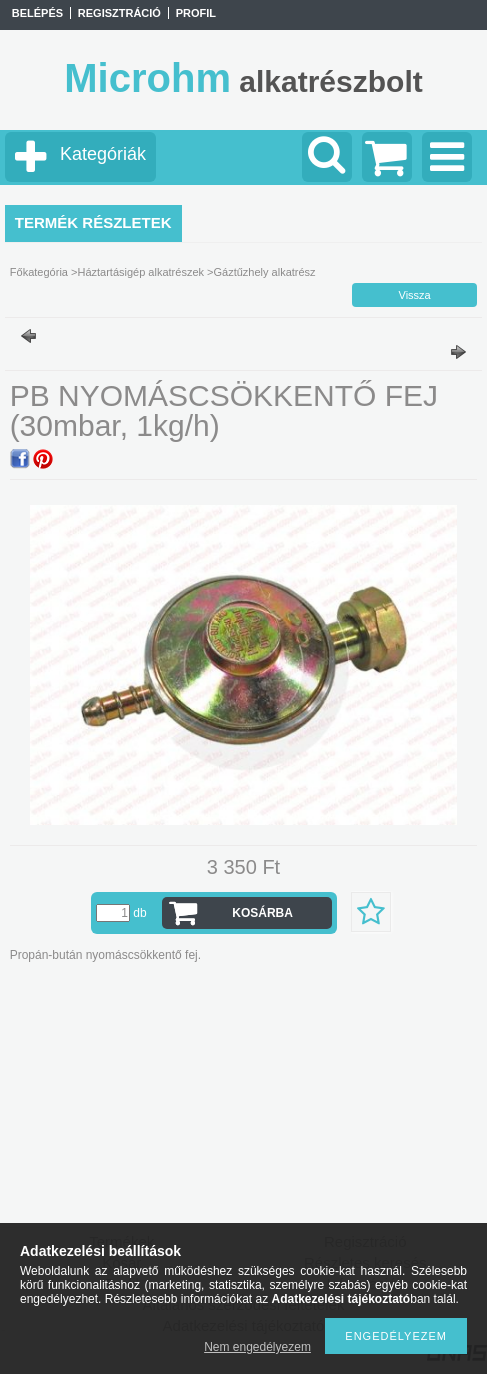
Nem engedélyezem (257, 1347)
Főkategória (39, 272)
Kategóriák (103, 154)
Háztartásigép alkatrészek (140, 272)
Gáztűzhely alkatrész (264, 272)
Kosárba (262, 913)
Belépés (37, 13)
